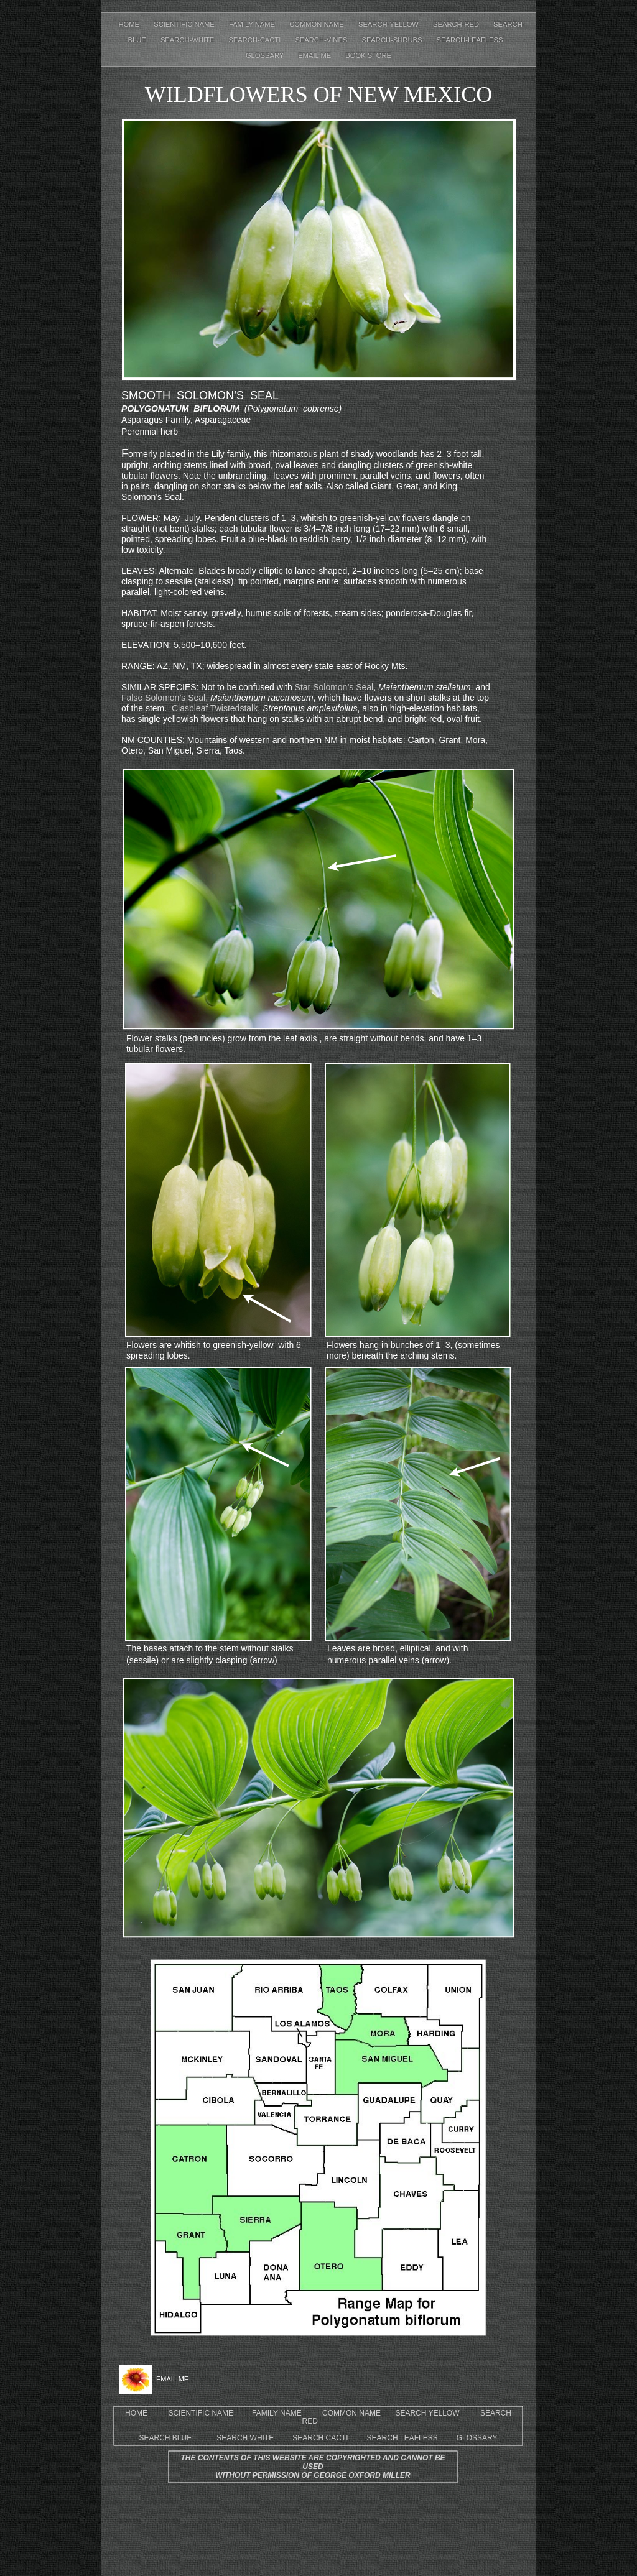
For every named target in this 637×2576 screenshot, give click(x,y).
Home (130, 24)
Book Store (368, 55)
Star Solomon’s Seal (334, 687)
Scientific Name (185, 24)
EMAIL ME (315, 55)
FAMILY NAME (277, 2413)
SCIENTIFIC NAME (200, 2413)
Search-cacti (255, 40)
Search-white (188, 40)
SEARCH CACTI (320, 2438)
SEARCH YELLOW (427, 2413)
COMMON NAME (352, 2413)
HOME (136, 2413)
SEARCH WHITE (245, 2438)
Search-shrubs (392, 40)
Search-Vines (322, 40)
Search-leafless (470, 40)
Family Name (253, 24)
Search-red (457, 24)
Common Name (317, 24)
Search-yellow (389, 24)
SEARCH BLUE (168, 2438)
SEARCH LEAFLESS (402, 2438)
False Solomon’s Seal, (164, 698)
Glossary (266, 55)
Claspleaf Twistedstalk (215, 708)
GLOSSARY (477, 2438)
